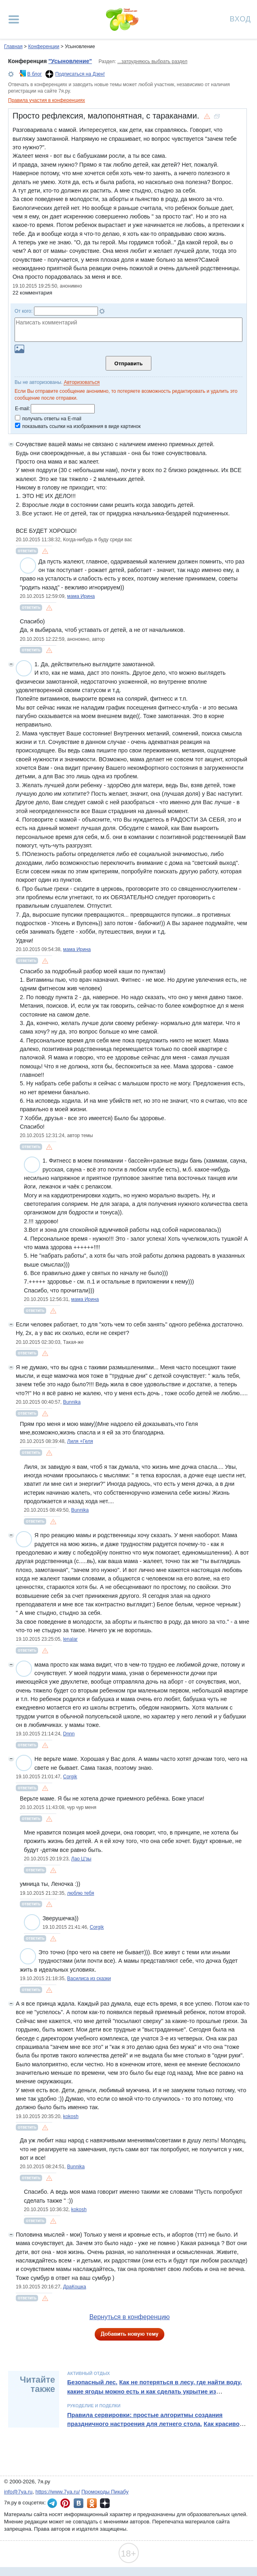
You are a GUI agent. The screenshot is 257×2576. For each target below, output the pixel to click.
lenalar (70, 1639)
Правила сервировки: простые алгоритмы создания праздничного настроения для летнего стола (145, 2419)
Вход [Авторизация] (240, 18)
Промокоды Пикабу (105, 2492)
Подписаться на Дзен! (80, 74)
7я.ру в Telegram (52, 2503)
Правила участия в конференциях (46, 100)
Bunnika (72, 1402)
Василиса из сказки (89, 1978)
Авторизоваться (82, 382)
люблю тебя (80, 1893)
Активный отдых (88, 2373)
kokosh (71, 2116)
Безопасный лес (91, 2382)
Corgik (70, 1776)
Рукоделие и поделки (94, 2405)
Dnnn (69, 1734)
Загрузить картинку (19, 349)
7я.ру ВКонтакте (78, 2503)
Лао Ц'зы (81, 1859)
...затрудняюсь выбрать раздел (152, 61)
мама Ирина (81, 596)
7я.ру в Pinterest (65, 2503)
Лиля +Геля (80, 1441)
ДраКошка (74, 2287)
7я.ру (105, 2503)
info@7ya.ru (18, 2492)
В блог (34, 74)
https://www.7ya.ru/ (58, 2492)
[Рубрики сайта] (14, 19)
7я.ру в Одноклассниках (92, 2503)
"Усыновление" (70, 61)
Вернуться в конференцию (129, 2316)
